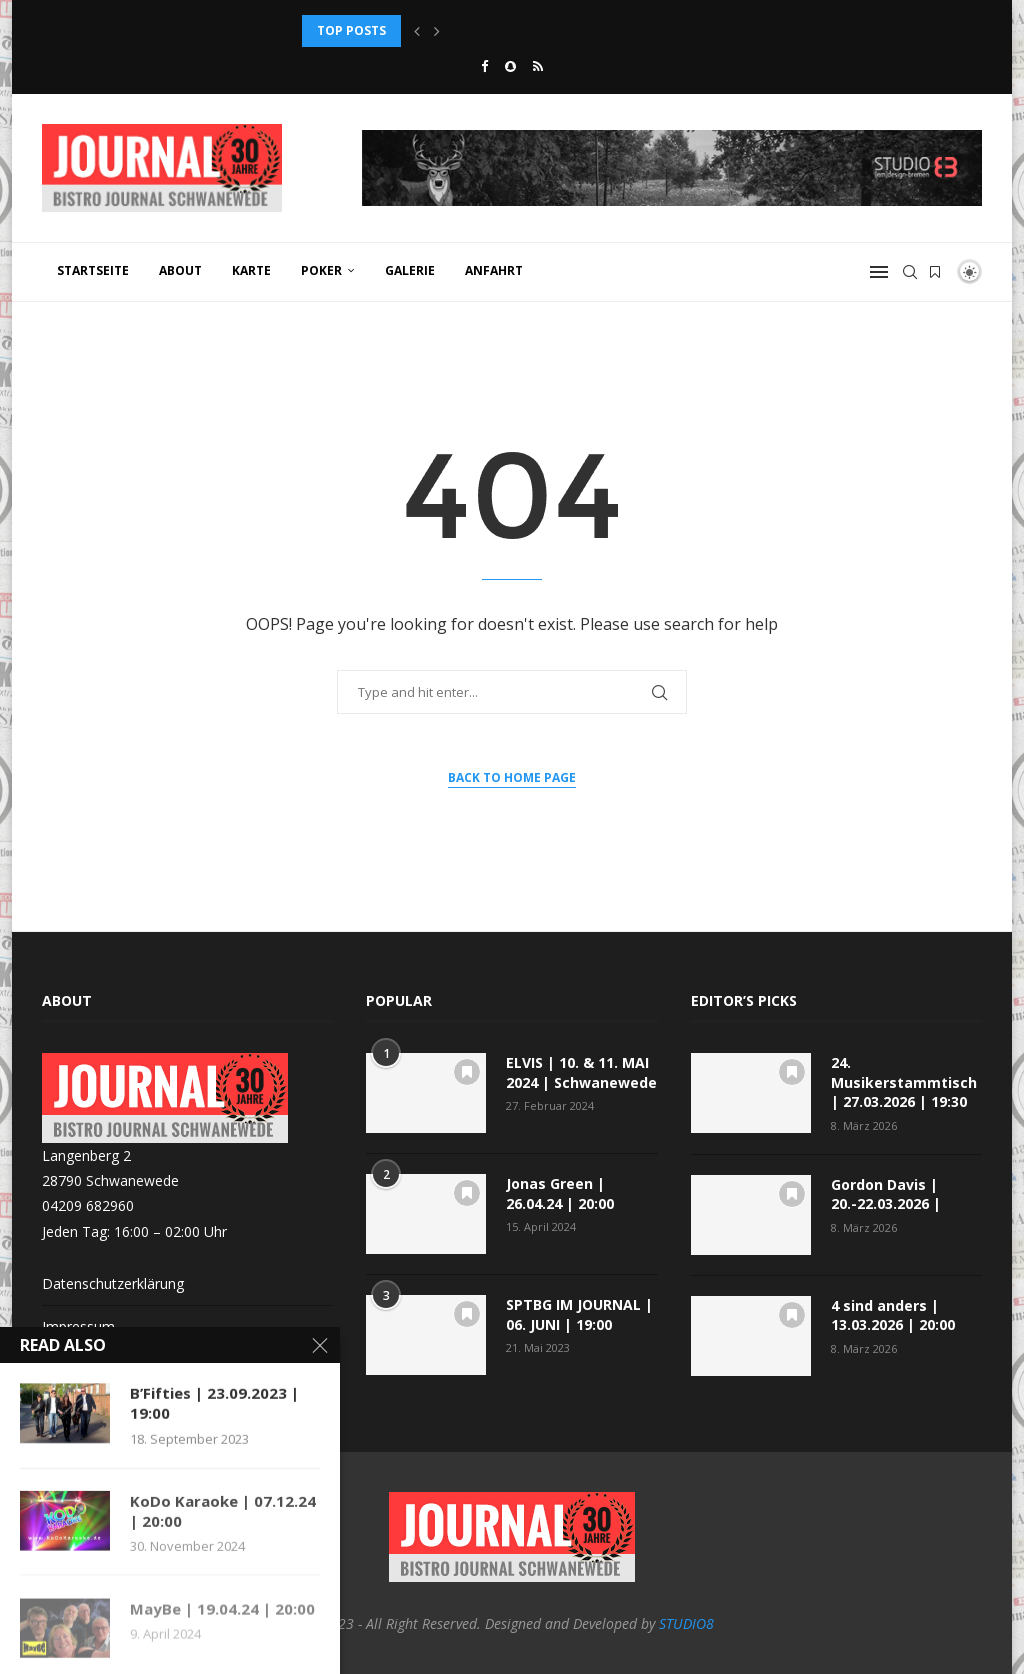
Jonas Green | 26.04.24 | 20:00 (560, 1193)
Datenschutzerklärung (113, 1283)
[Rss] (538, 66)
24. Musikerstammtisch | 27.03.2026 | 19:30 (904, 1082)
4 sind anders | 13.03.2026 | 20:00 (893, 1315)
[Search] (910, 272)
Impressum (78, 1326)
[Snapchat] (510, 66)
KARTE (251, 270)
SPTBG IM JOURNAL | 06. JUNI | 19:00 (579, 1314)
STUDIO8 (686, 1623)
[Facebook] (484, 66)
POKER (321, 270)
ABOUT (180, 270)
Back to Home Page (512, 777)
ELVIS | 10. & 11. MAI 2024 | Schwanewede (581, 1072)
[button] (417, 31)
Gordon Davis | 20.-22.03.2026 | (886, 1194)
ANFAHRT (494, 270)
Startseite (93, 270)
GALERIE (410, 270)
